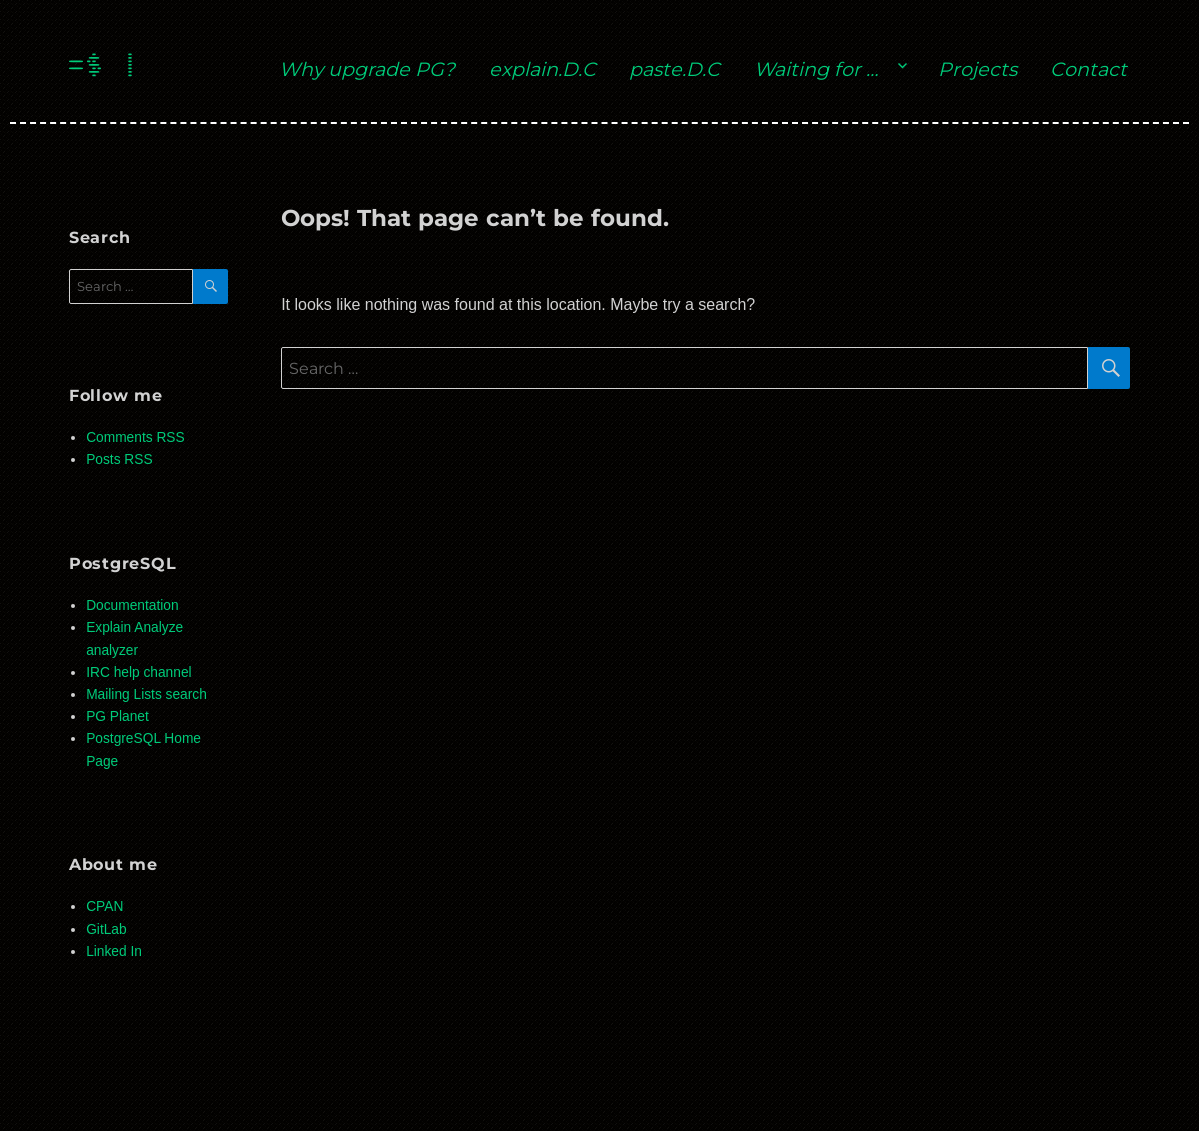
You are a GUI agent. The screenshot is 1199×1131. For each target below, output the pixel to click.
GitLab (106, 929)
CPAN (104, 906)
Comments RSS (135, 437)
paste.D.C (674, 69)
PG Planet (117, 716)
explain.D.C (542, 69)
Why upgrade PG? (367, 69)
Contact (1088, 69)
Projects (977, 69)
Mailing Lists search (146, 694)
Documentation (132, 605)
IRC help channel (138, 672)
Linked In (114, 951)
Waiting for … (816, 69)
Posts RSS (119, 459)
